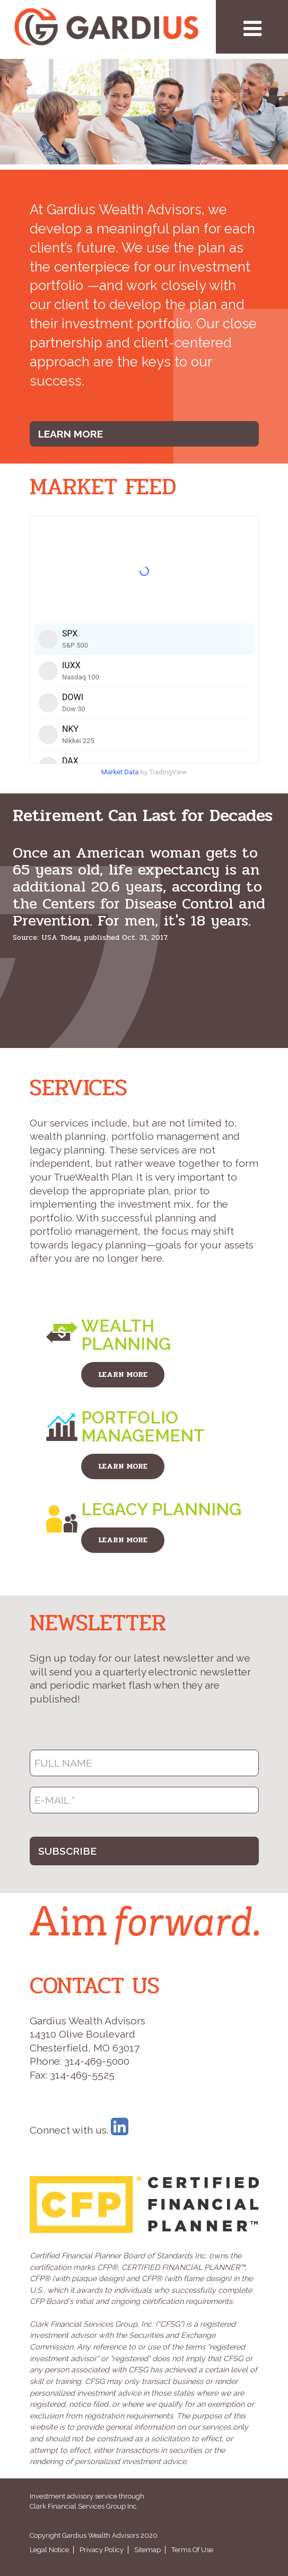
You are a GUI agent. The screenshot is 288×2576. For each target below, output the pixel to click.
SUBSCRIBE (67, 1851)
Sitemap (147, 2550)
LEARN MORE (122, 1374)
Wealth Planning (126, 1335)
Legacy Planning (161, 1509)
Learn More (70, 434)
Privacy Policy (102, 2550)
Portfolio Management (143, 1426)
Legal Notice (49, 2550)
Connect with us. (79, 2130)
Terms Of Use (192, 2550)
